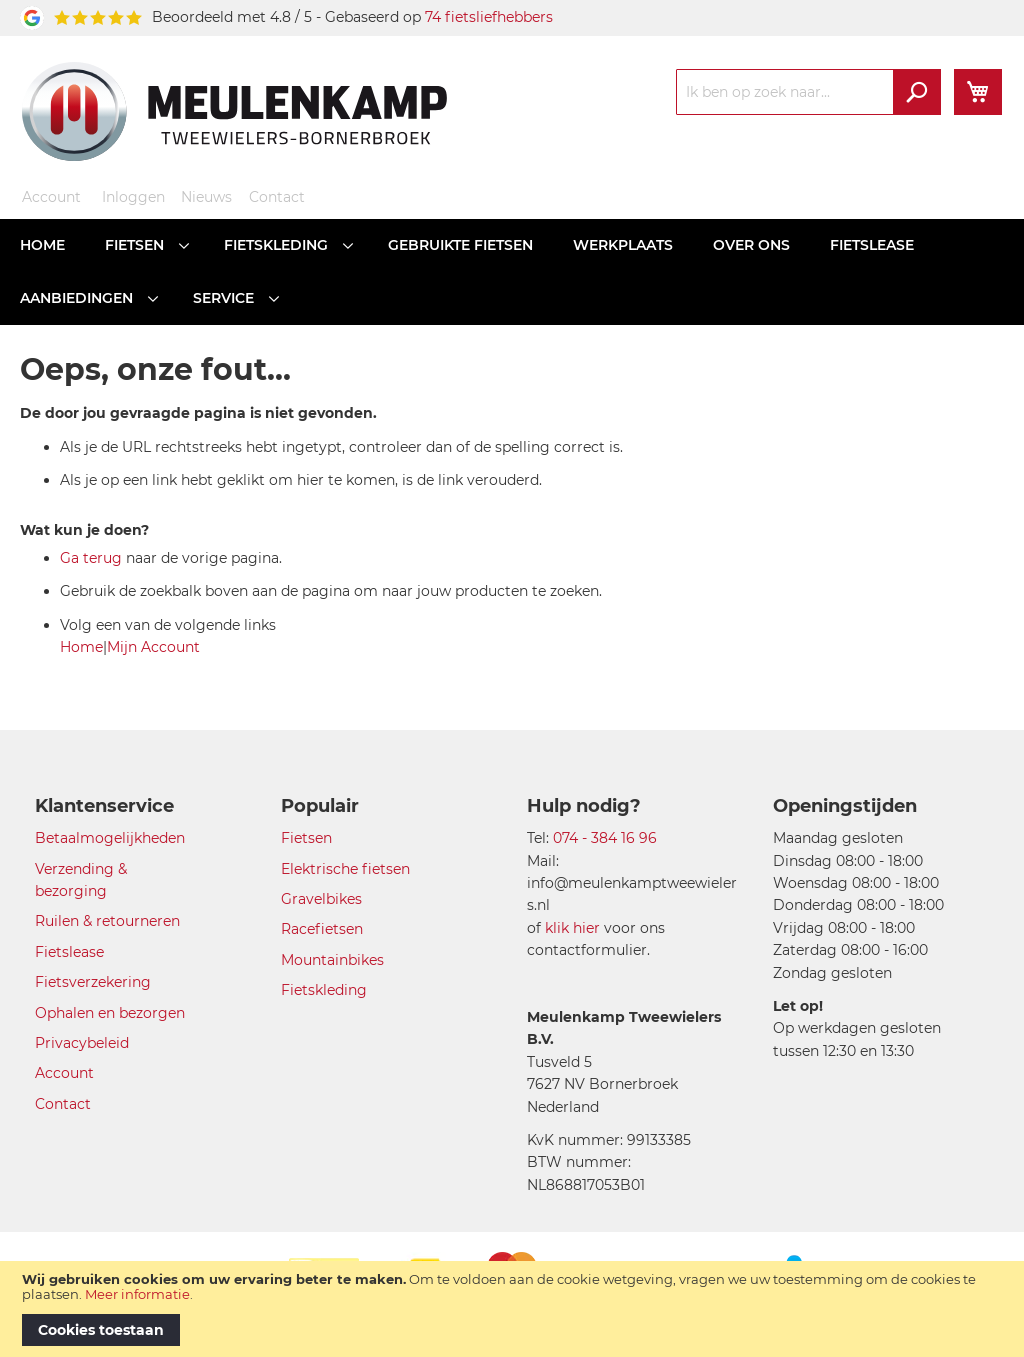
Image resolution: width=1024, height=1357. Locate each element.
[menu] (512, 272)
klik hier (572, 928)
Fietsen (306, 838)
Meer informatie (137, 1294)
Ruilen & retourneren (107, 921)
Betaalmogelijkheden (110, 838)
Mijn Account (153, 647)
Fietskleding (324, 990)
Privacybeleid (82, 1043)
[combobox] (808, 92)
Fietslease (69, 952)
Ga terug (91, 558)
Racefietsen (322, 929)
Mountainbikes (332, 960)
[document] (512, 1309)
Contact (277, 197)
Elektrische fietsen (345, 869)
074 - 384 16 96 (605, 838)
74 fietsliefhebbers (489, 17)
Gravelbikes (321, 899)
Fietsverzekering (93, 982)
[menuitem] (42, 245)
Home (81, 647)
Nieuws (206, 197)
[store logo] (234, 111)
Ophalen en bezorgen (110, 1013)
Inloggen (133, 197)
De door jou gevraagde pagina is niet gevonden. (198, 413)
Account (51, 197)
